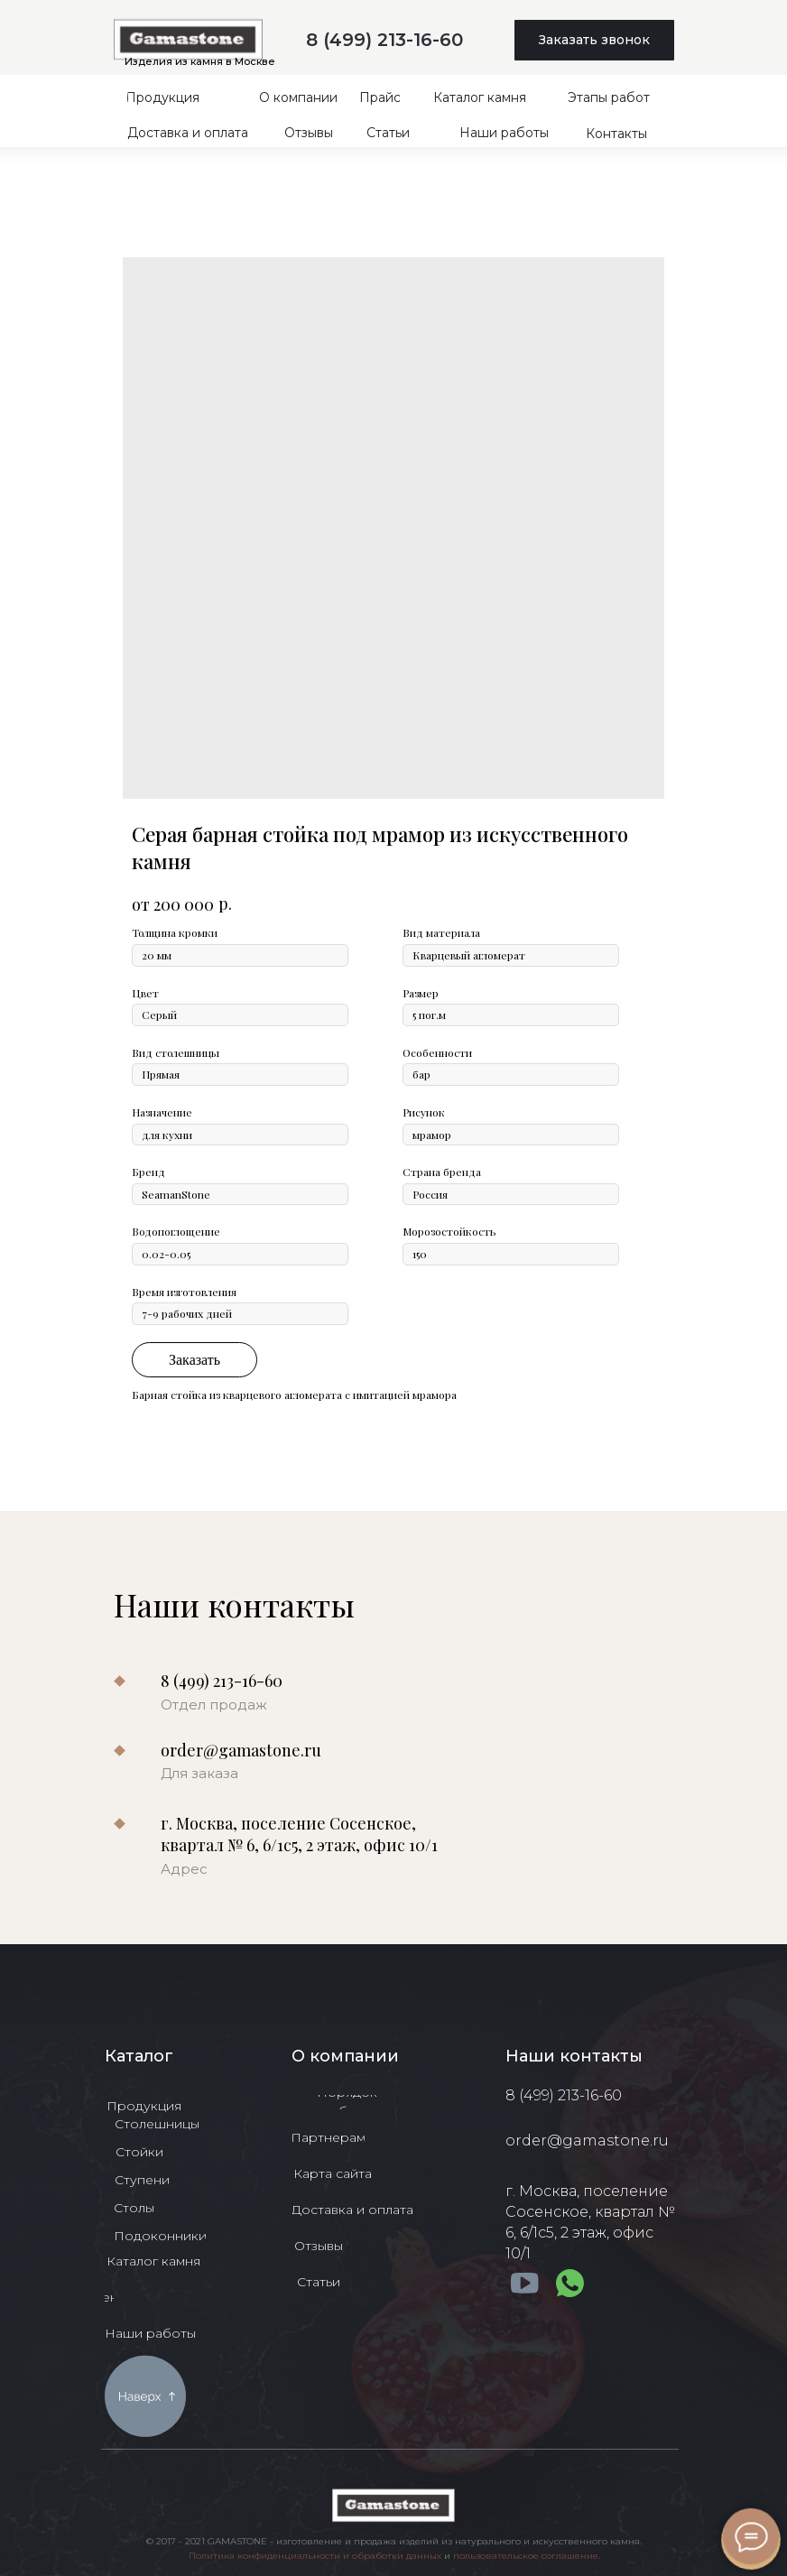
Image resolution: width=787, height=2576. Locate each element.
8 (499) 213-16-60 (384, 40)
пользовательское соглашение (525, 2556)
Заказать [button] (194, 1359)
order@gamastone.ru (241, 1750)
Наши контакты (574, 2056)
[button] (594, 40)
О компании (345, 2056)
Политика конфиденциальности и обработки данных (315, 2556)
